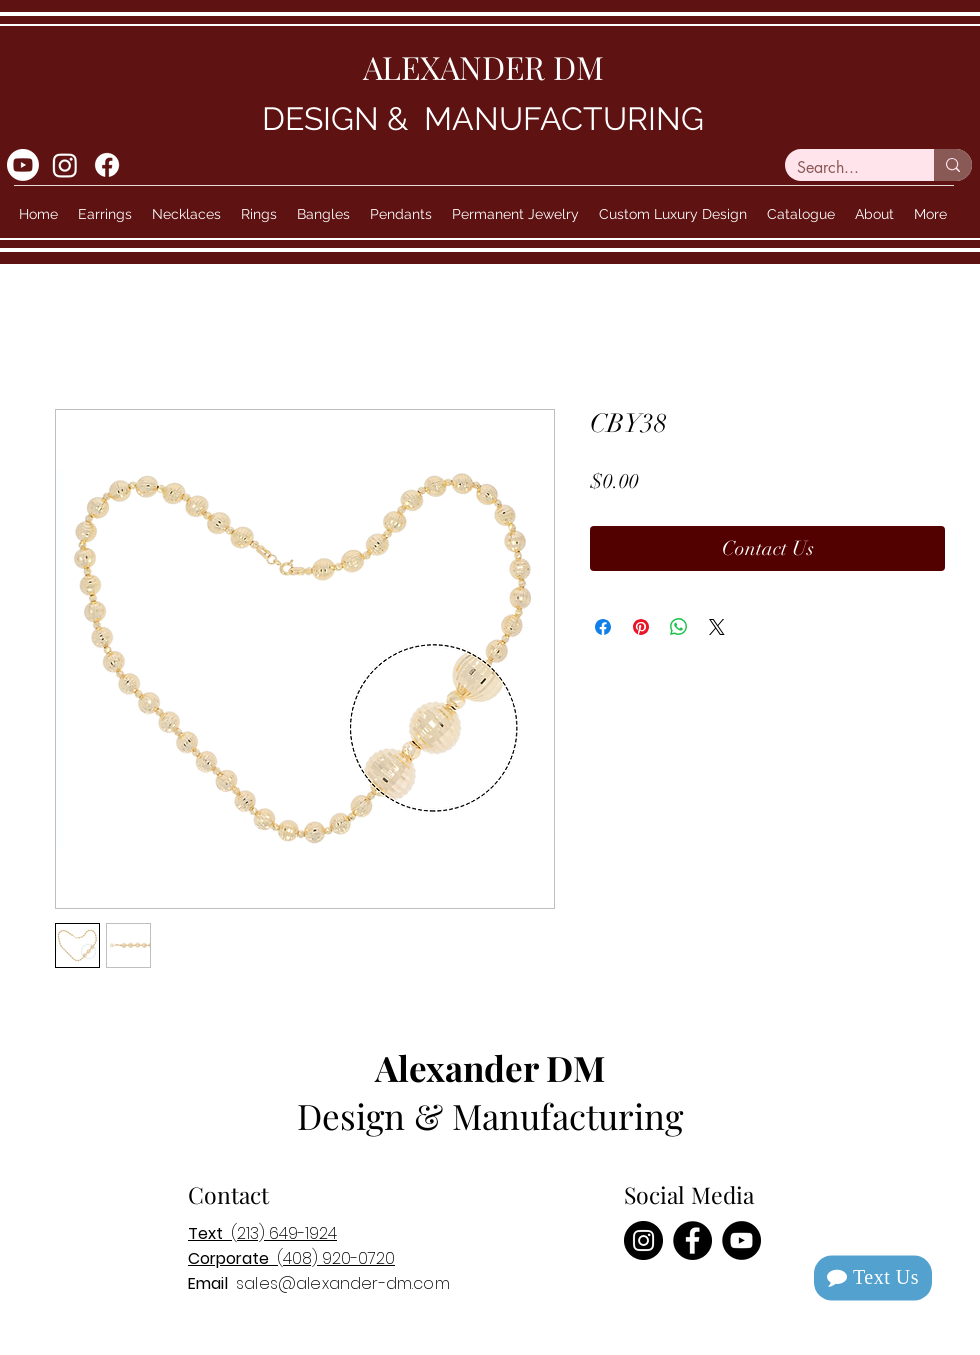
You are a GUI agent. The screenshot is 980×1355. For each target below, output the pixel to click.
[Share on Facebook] (603, 627)
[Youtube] (23, 165)
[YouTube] (741, 1240)
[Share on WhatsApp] (679, 627)
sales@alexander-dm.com (343, 1283)
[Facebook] (107, 165)
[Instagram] (65, 165)
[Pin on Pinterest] (641, 627)
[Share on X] (717, 627)
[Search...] (844, 168)
